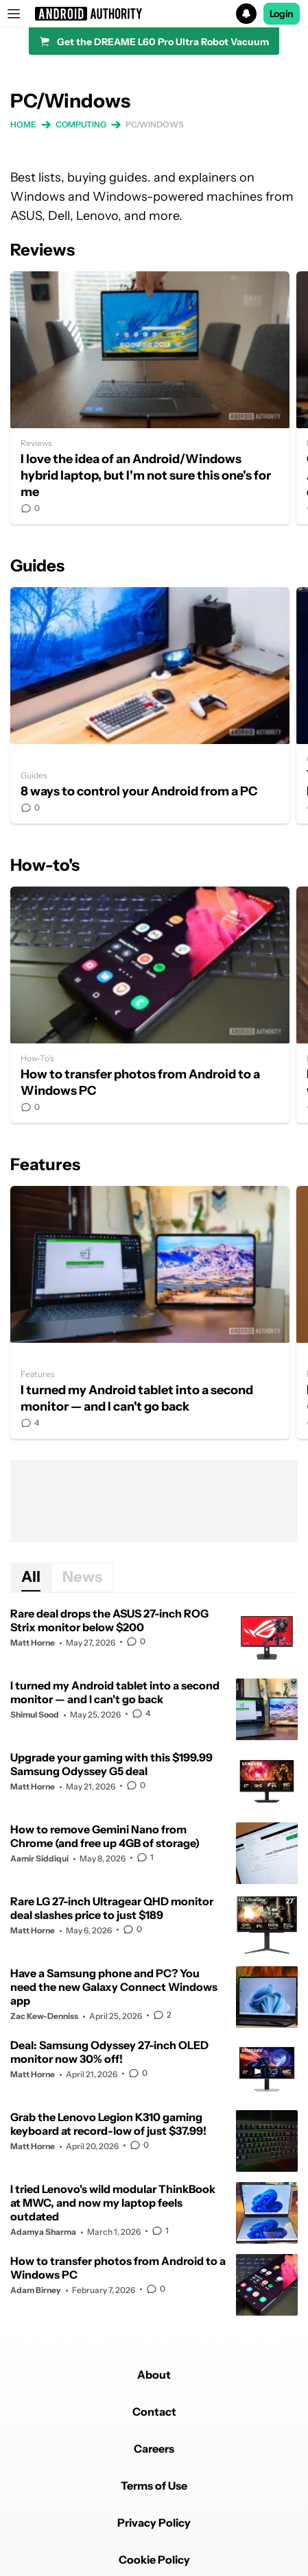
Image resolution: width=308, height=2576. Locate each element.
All (30, 1577)
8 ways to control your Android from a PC (149, 705)
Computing (81, 124)
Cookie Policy (154, 2559)
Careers (154, 2448)
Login (282, 14)
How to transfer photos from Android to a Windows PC (149, 1005)
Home (23, 124)
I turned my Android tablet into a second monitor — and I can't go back (149, 1312)
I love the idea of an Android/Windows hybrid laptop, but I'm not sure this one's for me (149, 397)
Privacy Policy (154, 2522)
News (82, 1577)
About (154, 2374)
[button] (154, 13)
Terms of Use (154, 2485)
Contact (154, 2411)
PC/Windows (155, 124)
